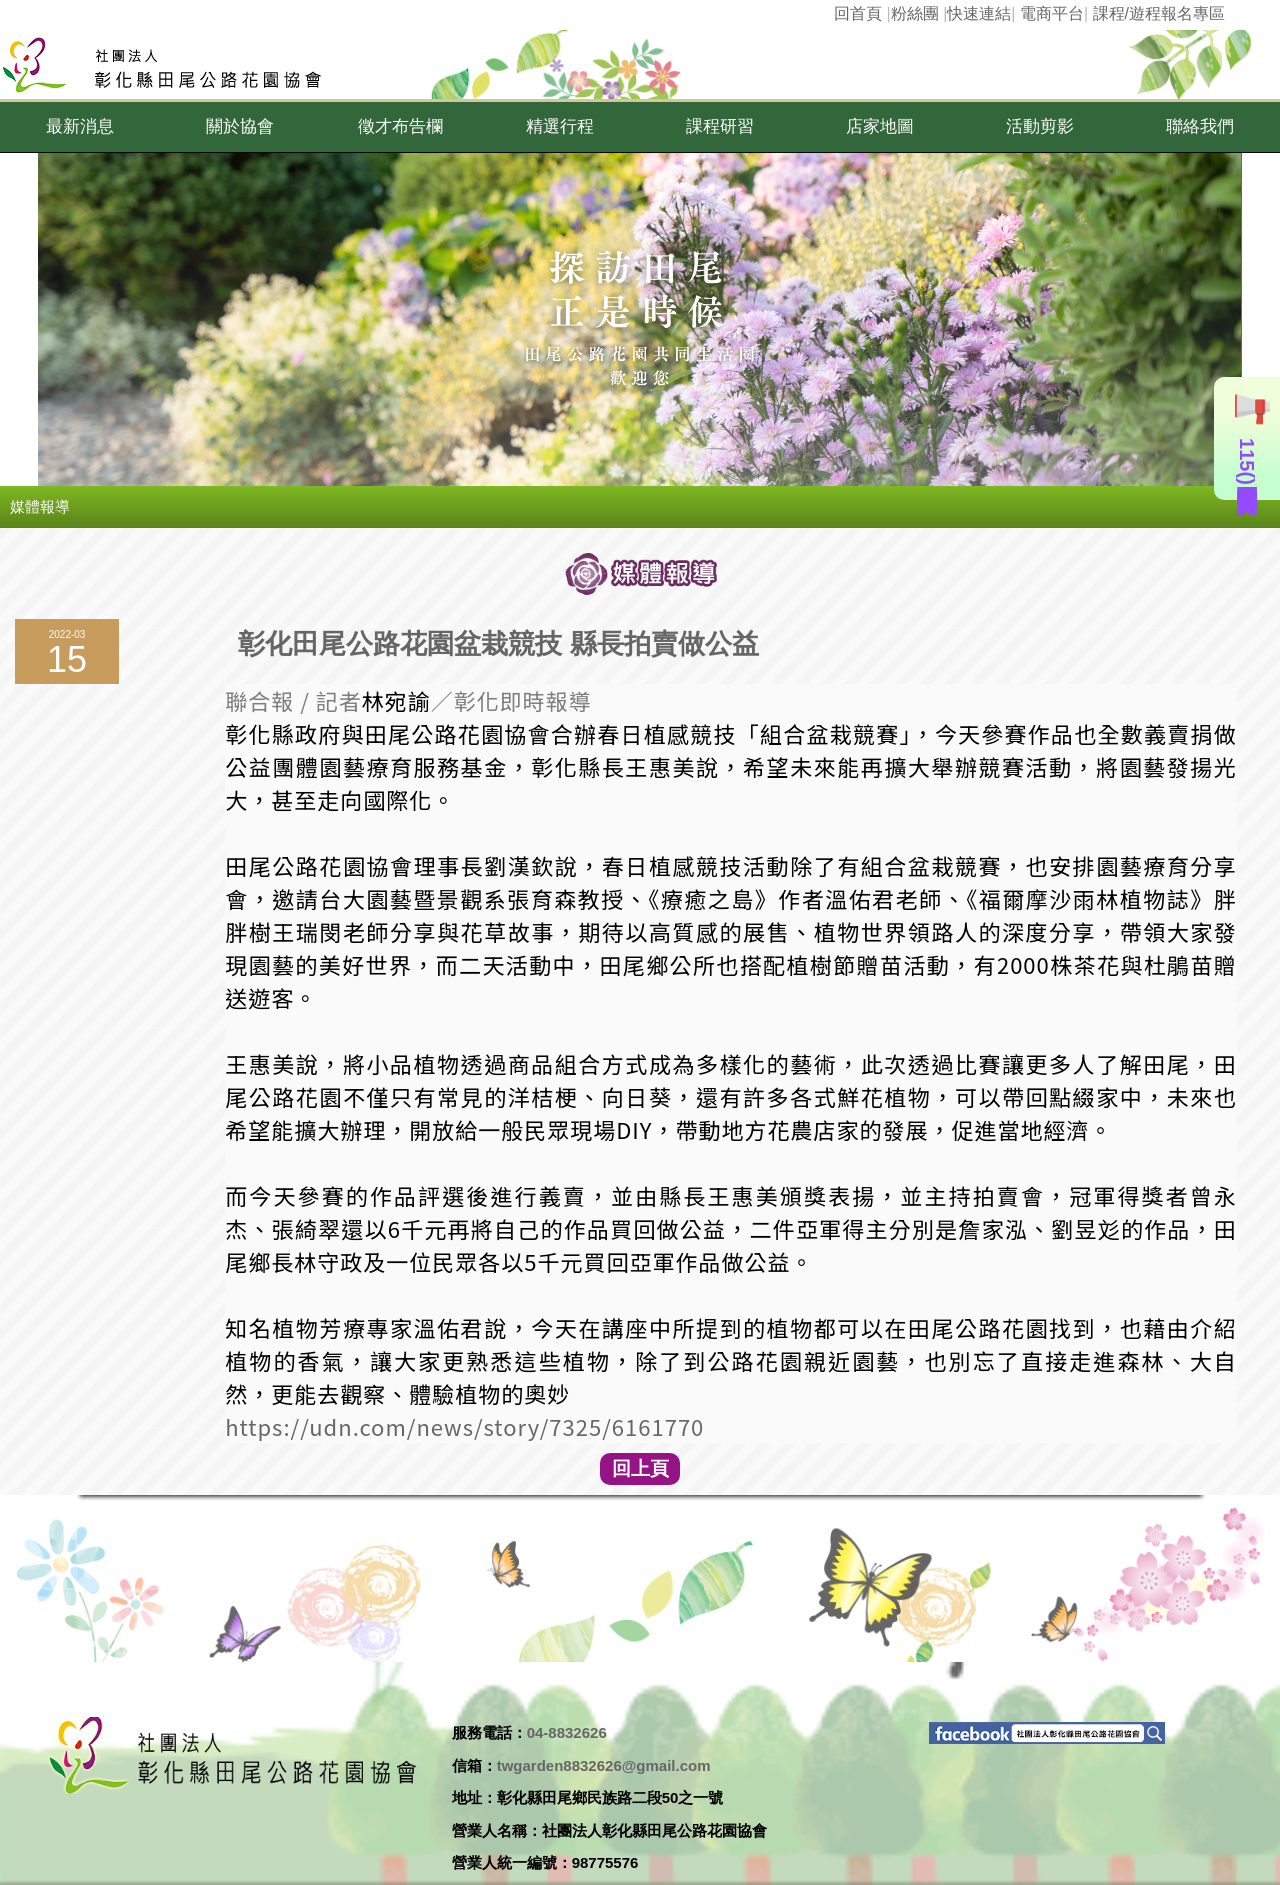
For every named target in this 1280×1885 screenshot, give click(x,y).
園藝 (342, 766)
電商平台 (1052, 13)
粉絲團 (915, 13)
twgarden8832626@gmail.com (604, 1765)
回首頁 (858, 13)
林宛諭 (396, 700)
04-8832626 (567, 1732)
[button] (80, 127)
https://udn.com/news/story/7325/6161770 (464, 1426)
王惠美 (660, 766)
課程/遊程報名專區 (1159, 13)
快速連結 (979, 13)
